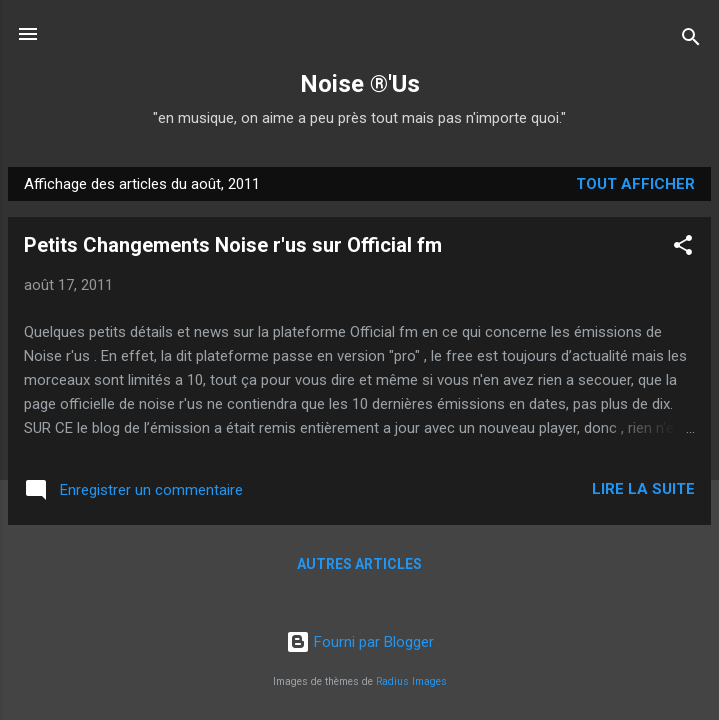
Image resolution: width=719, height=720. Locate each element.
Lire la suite (643, 489)
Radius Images (411, 681)
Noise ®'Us (360, 84)
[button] (683, 248)
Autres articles (359, 564)
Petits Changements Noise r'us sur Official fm (233, 245)
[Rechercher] (691, 40)
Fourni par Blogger (360, 642)
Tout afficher (635, 184)
